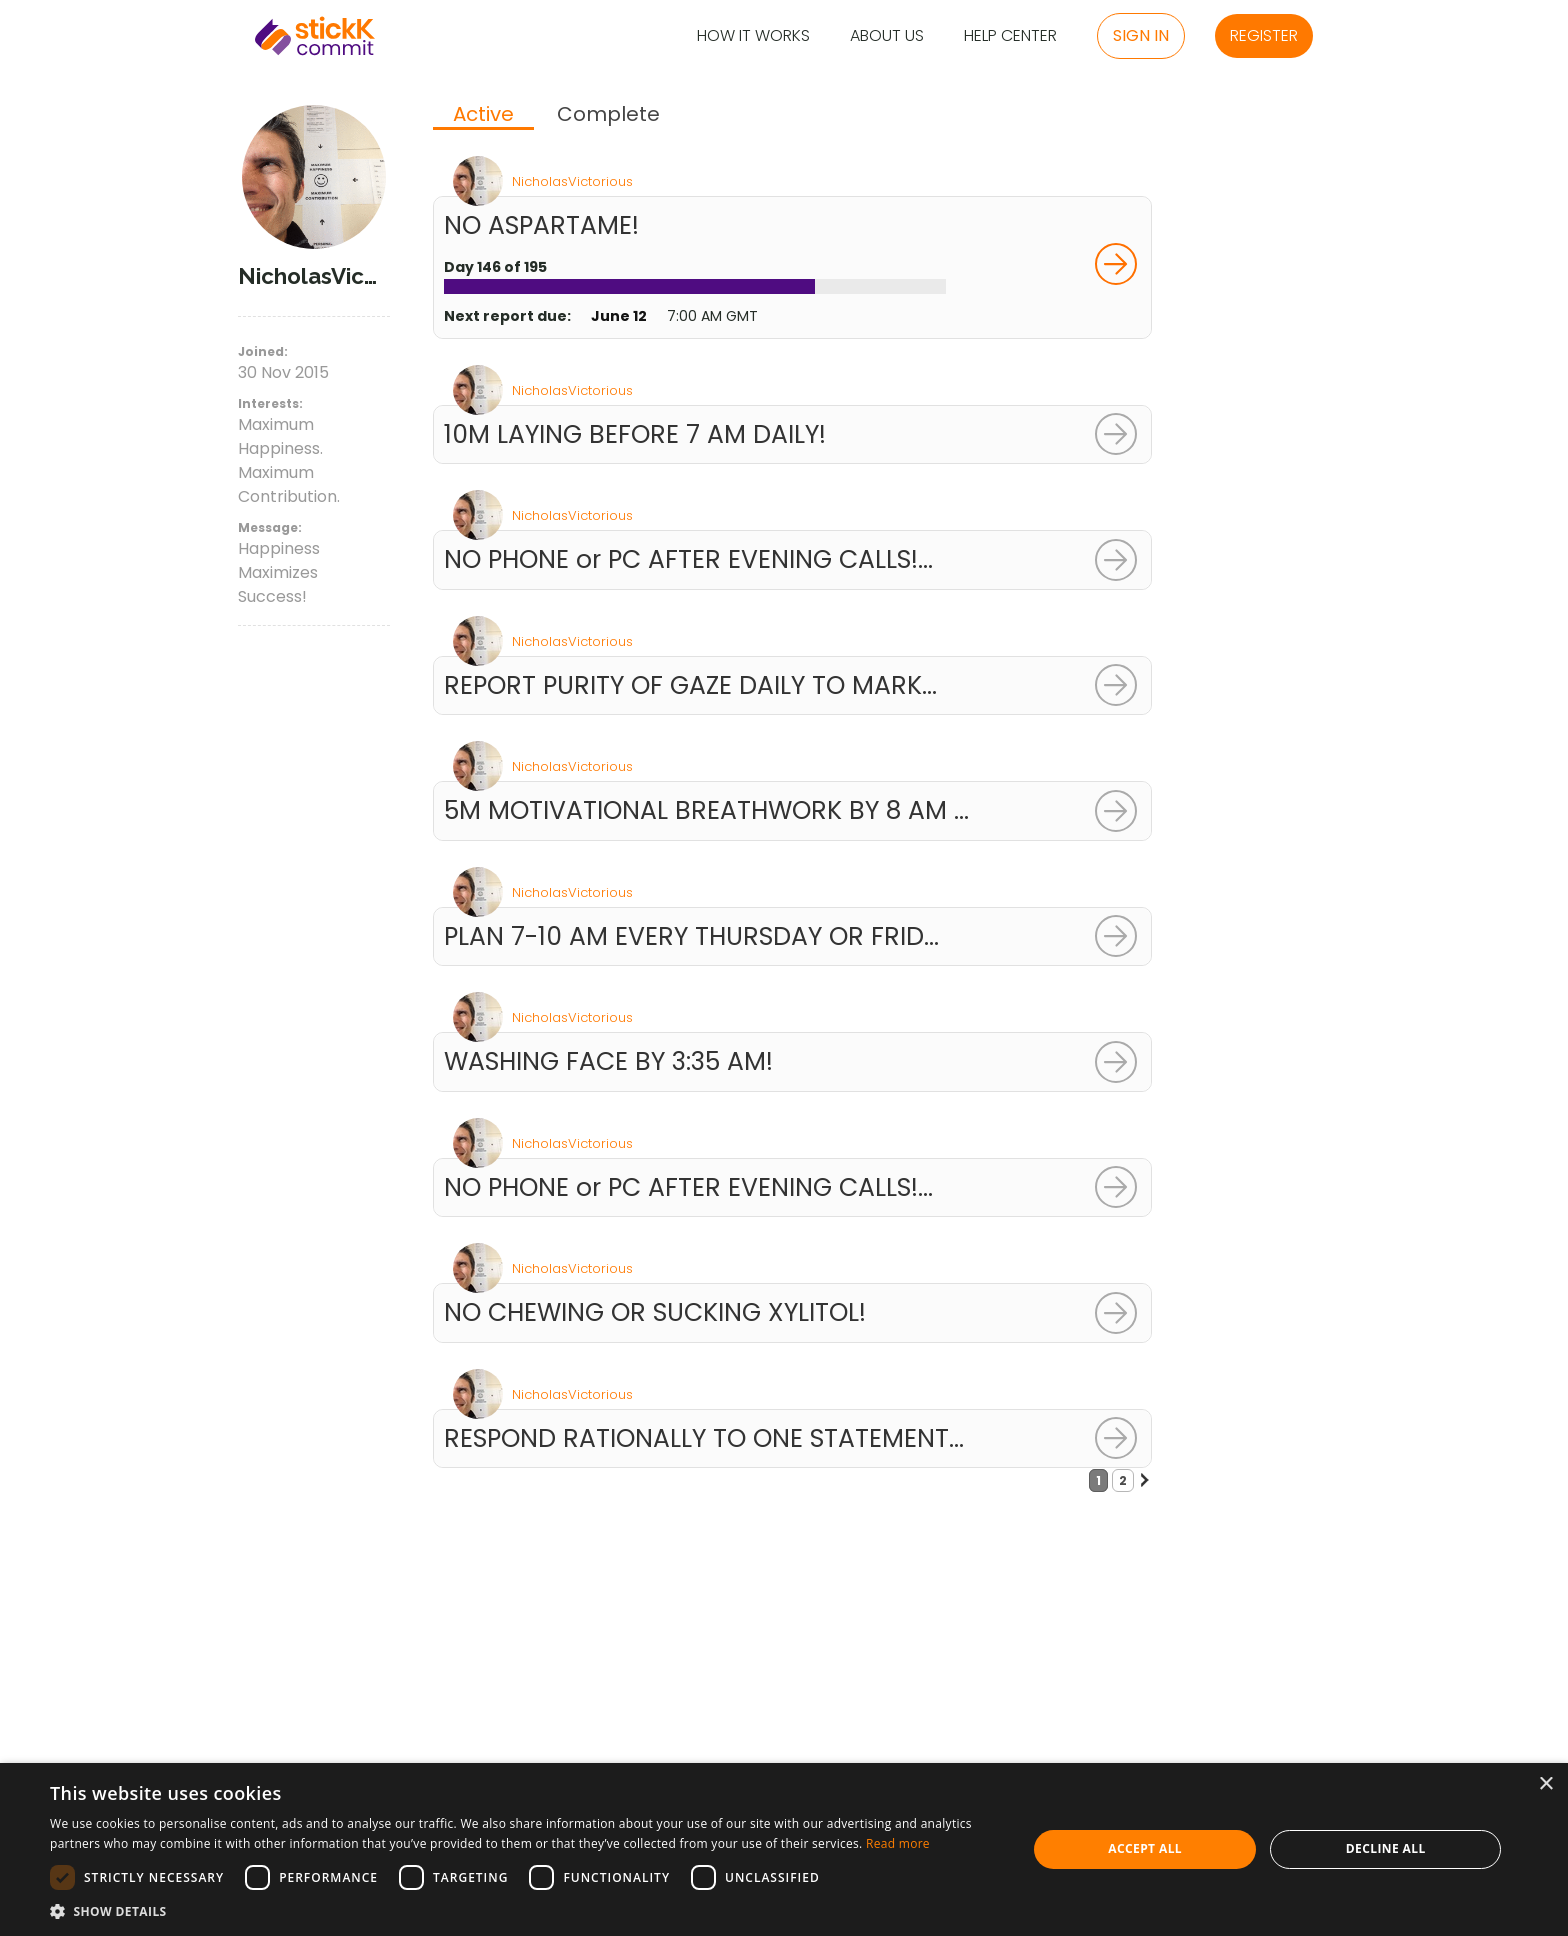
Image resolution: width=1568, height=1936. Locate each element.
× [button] (1545, 1784)
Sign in (1141, 35)
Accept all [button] (1145, 1848)
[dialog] (784, 1849)
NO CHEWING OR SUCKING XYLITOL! (655, 1312)
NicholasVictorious (572, 181)
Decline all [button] (1386, 1848)
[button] (524, 1911)
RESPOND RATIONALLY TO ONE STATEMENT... (704, 1438)
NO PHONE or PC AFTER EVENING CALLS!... (688, 559)
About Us (887, 36)
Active (483, 115)
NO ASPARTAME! (541, 225)
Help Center (1010, 36)
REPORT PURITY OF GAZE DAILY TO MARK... (690, 685)
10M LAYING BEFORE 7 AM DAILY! (635, 434)
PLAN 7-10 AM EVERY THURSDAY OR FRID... (691, 936)
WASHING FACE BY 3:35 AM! (608, 1061)
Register (1264, 35)
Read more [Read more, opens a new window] (898, 1843)
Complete (608, 114)
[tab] (483, 116)
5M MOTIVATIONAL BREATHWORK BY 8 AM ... (706, 810)
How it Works (753, 36)
